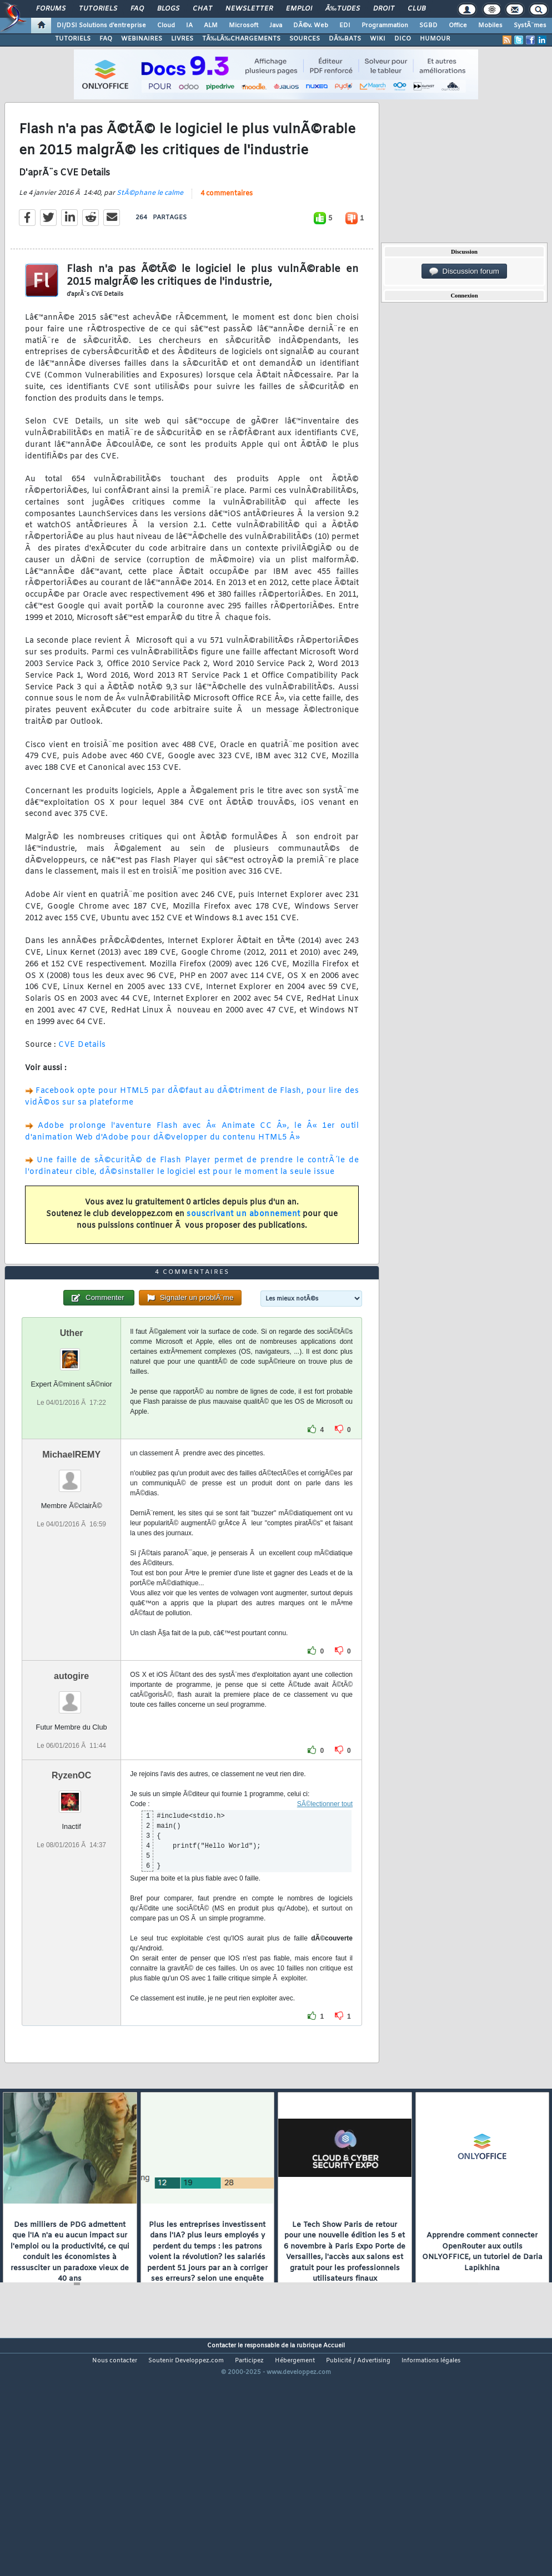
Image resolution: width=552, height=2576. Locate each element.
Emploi (299, 8)
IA (189, 25)
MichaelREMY (71, 1549)
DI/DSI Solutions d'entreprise (101, 25)
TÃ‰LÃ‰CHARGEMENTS (241, 39)
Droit (383, 8)
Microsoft (243, 25)
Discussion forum (464, 271)
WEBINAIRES (141, 39)
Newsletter (249, 8)
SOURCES (304, 39)
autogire (71, 1770)
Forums (51, 8)
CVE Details (82, 1076)
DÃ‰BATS (345, 39)
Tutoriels (98, 8)
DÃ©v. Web (310, 25)
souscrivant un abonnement (243, 1246)
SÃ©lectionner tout (325, 1898)
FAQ (137, 8)
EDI (344, 25)
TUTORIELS (73, 39)
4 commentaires (226, 225)
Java (275, 25)
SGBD (428, 25)
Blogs (168, 8)
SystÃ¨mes (530, 25)
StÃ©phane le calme (150, 224)
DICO (402, 39)
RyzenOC (71, 1869)
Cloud (166, 25)
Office (458, 25)
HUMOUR (435, 39)
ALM (211, 25)
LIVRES (182, 39)
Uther (71, 1427)
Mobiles (490, 25)
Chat (202, 8)
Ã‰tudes (342, 8)
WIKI (377, 39)
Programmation (385, 25)
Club (416, 8)
